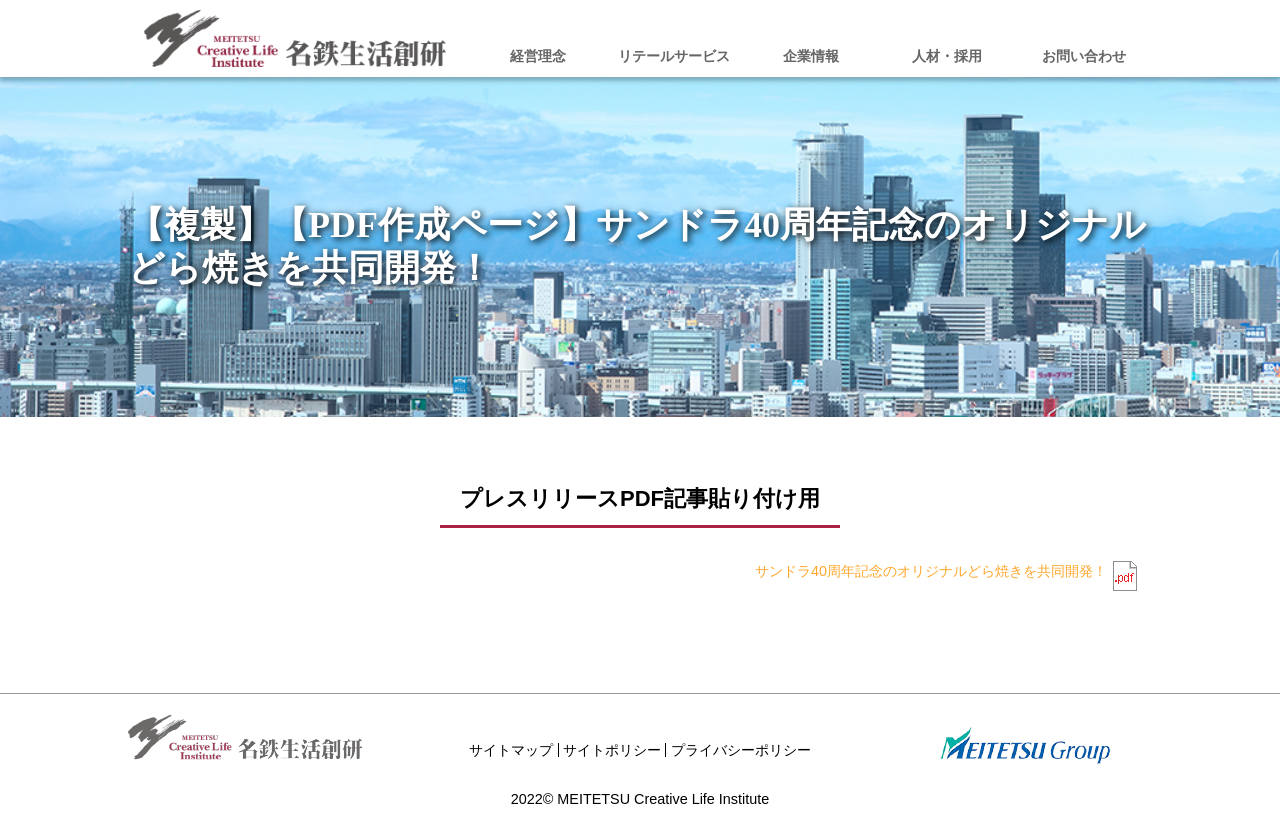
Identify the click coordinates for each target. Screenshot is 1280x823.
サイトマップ (511, 750)
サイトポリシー (612, 750)
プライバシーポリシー (741, 750)
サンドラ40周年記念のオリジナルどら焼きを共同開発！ (931, 571)
